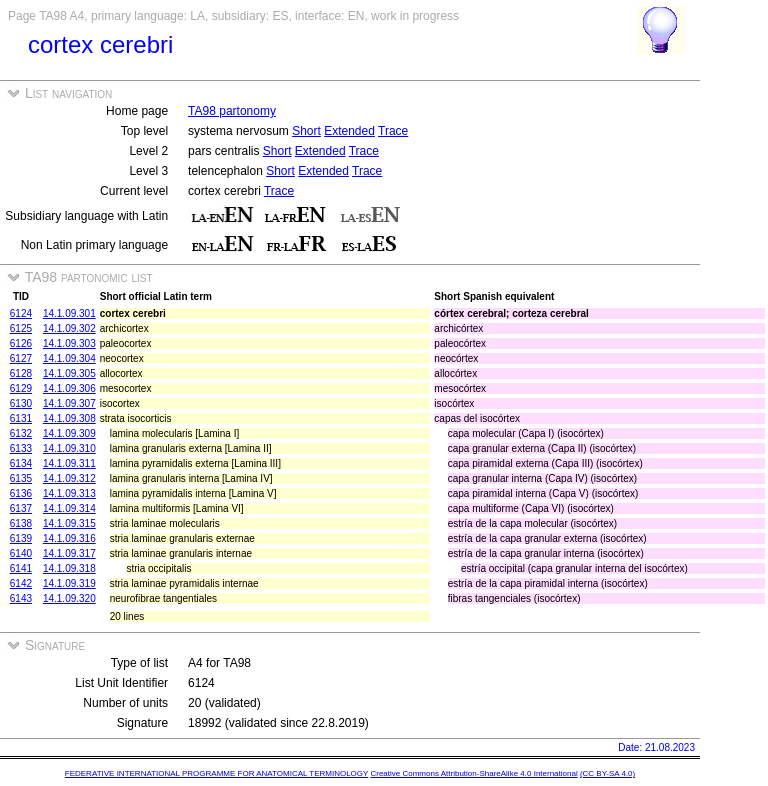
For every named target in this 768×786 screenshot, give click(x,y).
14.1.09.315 (69, 523)
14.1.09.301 (69, 313)
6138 (21, 523)
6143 (21, 598)
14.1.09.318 (69, 568)
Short (306, 131)
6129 (21, 388)
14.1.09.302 (69, 328)
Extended (349, 131)
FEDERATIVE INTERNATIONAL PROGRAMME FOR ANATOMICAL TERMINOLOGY (216, 773)
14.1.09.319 (69, 583)
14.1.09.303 (69, 343)
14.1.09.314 (69, 508)
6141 (21, 568)
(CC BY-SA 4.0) (607, 773)
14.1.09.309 (69, 433)
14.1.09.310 (69, 448)
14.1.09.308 (69, 418)
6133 (21, 448)
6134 (21, 463)
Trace (393, 131)
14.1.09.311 (69, 463)
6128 (21, 373)
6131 (21, 418)
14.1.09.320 (69, 598)
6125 (21, 328)
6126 (21, 343)
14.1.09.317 (69, 553)
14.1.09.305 (69, 373)
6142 (21, 583)
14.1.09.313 (69, 493)
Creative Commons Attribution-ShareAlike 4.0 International (473, 773)
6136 (21, 493)
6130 (21, 403)
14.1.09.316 (69, 538)
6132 (21, 433)
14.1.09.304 (69, 358)
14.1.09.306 (69, 388)
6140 (21, 553)
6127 (21, 358)
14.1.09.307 (69, 403)
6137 (21, 508)
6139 (21, 538)
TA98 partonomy (232, 111)
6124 (21, 313)
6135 (21, 478)
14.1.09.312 (69, 478)
